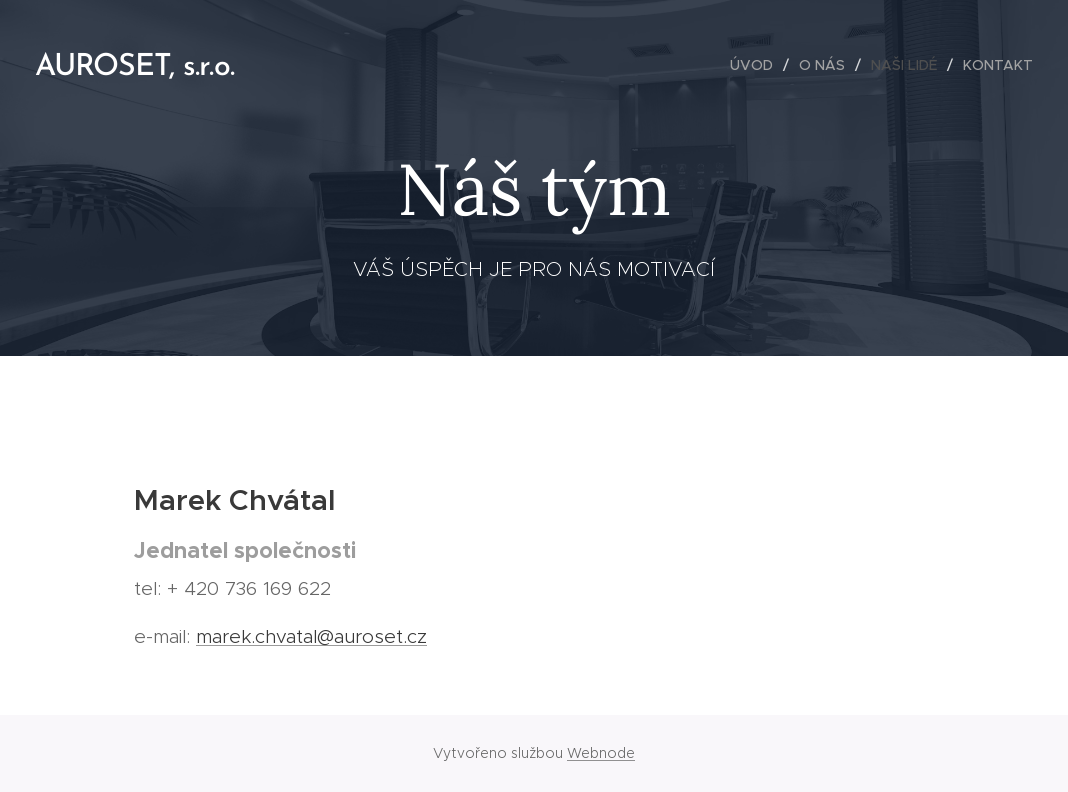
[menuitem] (757, 65)
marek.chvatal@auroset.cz (311, 636)
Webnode (601, 753)
